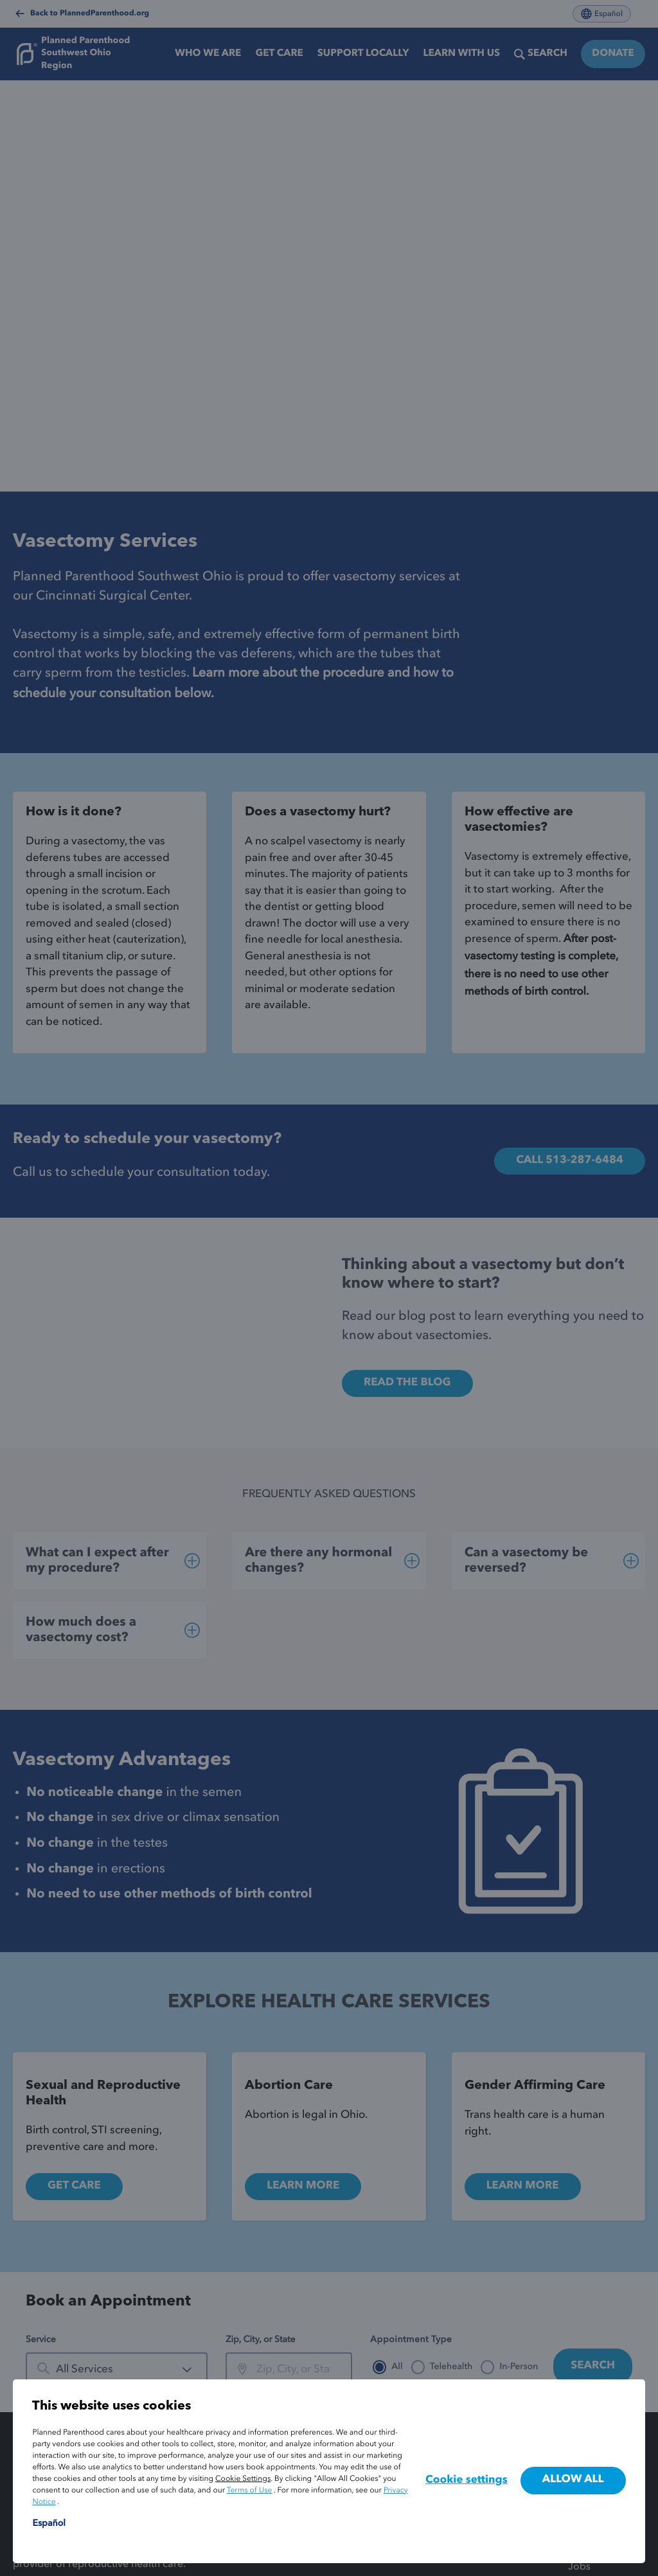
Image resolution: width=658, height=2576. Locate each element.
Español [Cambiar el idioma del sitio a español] (48, 2523)
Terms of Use (249, 2490)
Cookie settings (466, 2480)
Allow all (573, 2479)
